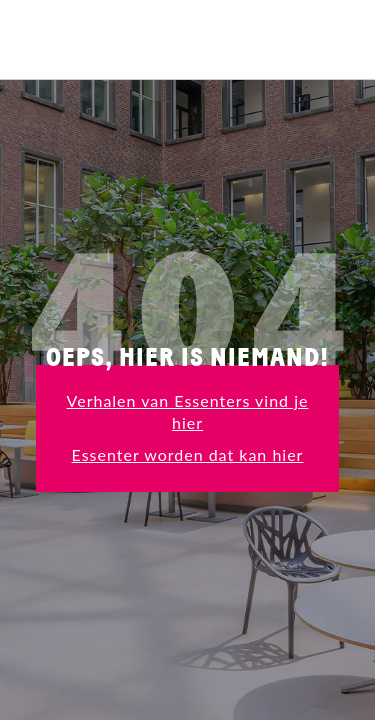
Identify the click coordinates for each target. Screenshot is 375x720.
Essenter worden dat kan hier (188, 454)
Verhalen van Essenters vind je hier (188, 411)
